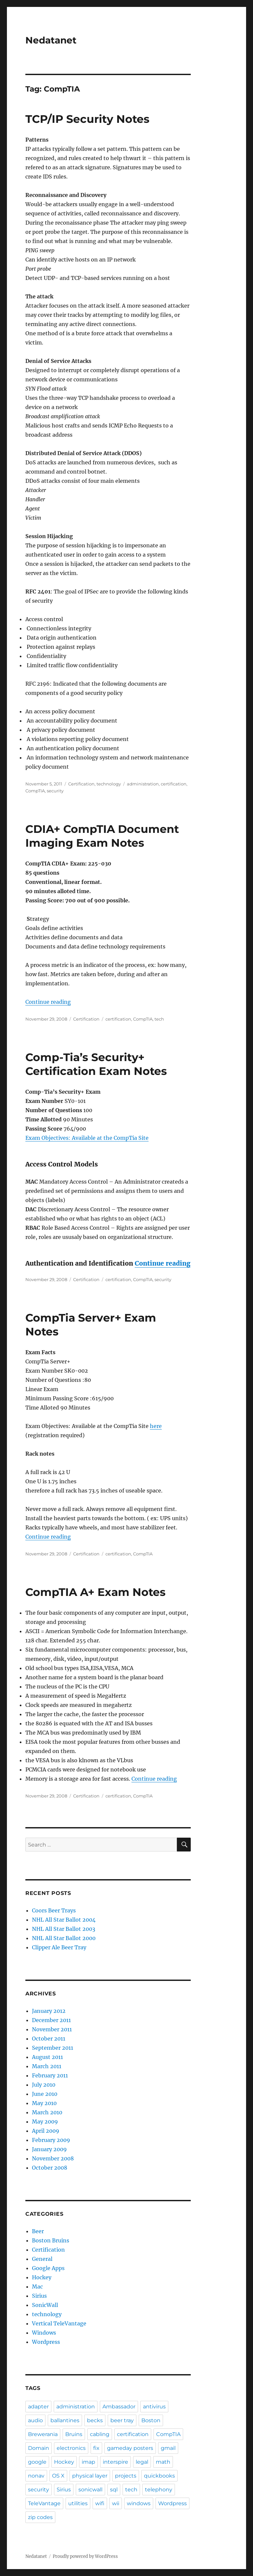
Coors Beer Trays (54, 1910)
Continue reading (48, 1002)
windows (139, 2503)
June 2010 (44, 2094)
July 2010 (43, 2084)
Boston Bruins (50, 2240)
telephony (158, 2489)
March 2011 (46, 2066)
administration (143, 783)
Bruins (73, 2434)
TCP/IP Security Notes (87, 118)
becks (95, 2420)
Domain (38, 2448)
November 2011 (52, 2029)
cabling (99, 2434)
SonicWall (45, 2305)
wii (115, 2503)
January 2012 (49, 2011)
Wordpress (46, 2342)
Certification (81, 783)
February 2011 (50, 2075)
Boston (150, 2420)
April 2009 (45, 2130)
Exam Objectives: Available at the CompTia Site (87, 1138)
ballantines (64, 2420)
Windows (44, 2332)
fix (96, 2448)
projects (125, 2476)
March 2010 (47, 2112)
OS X (58, 2476)
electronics (71, 2448)
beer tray (122, 2420)
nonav (36, 2476)
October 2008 (49, 2167)
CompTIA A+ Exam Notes (95, 1592)
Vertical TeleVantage (59, 2323)
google (37, 2462)
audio (35, 2420)
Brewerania (43, 2434)
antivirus (154, 2406)
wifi (99, 2503)
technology (109, 783)
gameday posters (130, 2448)
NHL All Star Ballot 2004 (64, 1919)
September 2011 (52, 2047)
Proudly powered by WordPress (85, 2556)
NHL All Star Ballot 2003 (63, 1929)
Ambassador (118, 2406)
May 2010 (44, 2103)
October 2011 (48, 2038)
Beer (38, 2231)
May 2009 (45, 2121)
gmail (168, 2448)
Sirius (39, 2295)
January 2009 (49, 2149)
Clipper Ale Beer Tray (59, 1947)
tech (159, 1019)
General (42, 2259)
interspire (115, 2462)
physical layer (89, 2476)
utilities (78, 2503)
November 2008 (53, 2158)
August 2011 (47, 2057)
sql (114, 2489)
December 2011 (51, 2020)
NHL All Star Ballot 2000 (64, 1938)
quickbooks (159, 2476)
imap (88, 2462)
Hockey (41, 2277)
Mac (37, 2286)
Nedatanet (50, 40)
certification (173, 783)
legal (142, 2462)
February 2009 (51, 2140)
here (156, 1426)
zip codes (40, 2517)
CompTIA (35, 790)
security (55, 790)
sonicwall (90, 2489)
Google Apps (48, 2268)
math (163, 2462)
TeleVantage (44, 2503)
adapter (38, 2406)
